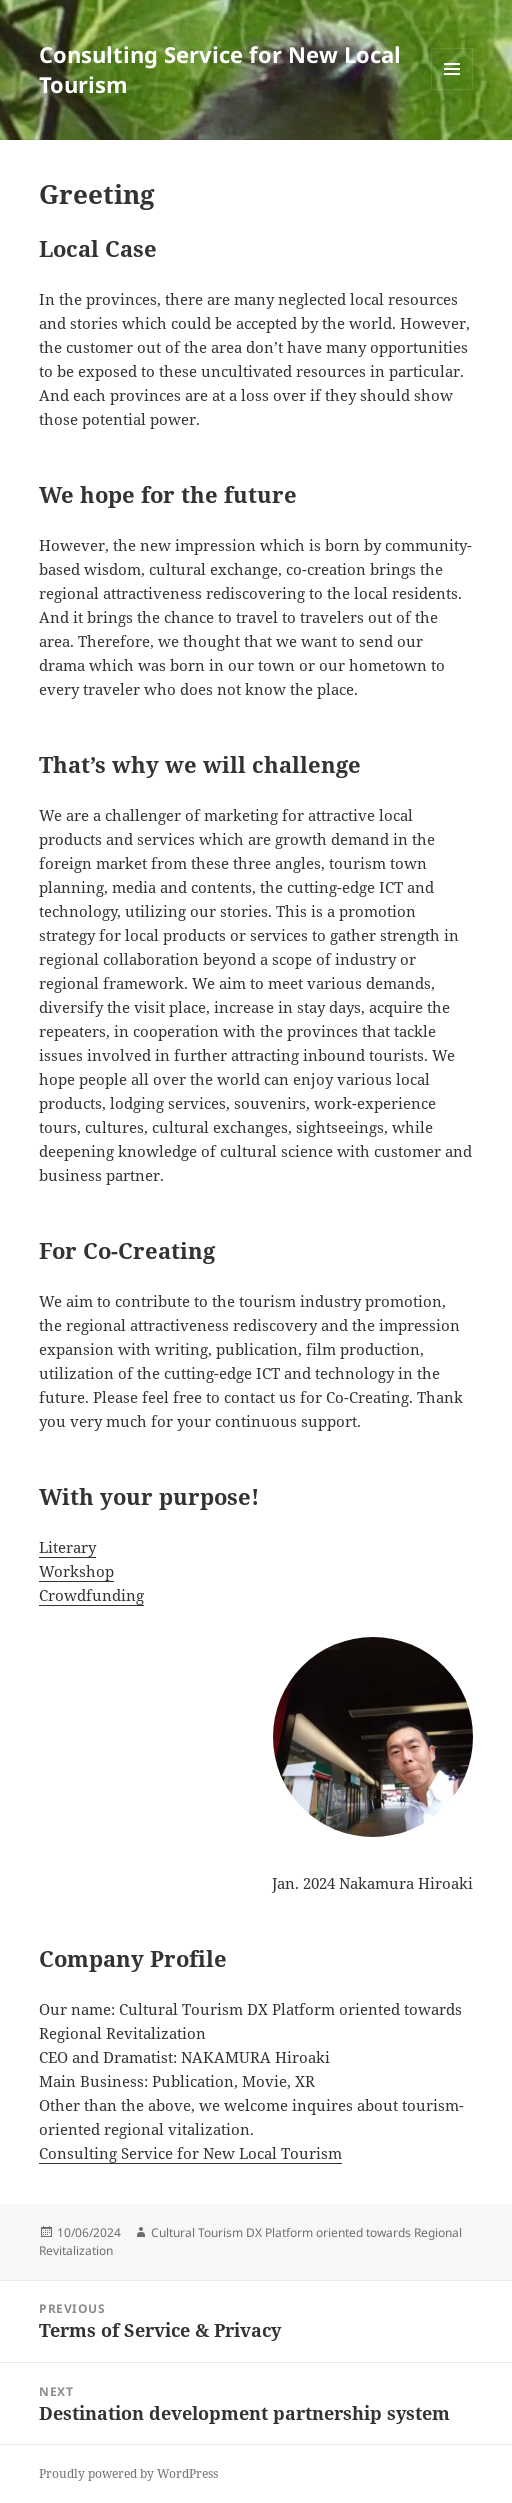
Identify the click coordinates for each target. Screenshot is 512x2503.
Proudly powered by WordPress (128, 2473)
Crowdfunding (91, 1595)
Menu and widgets (452, 89)
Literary (67, 1547)
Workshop (76, 1571)
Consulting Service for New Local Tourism (220, 69)
